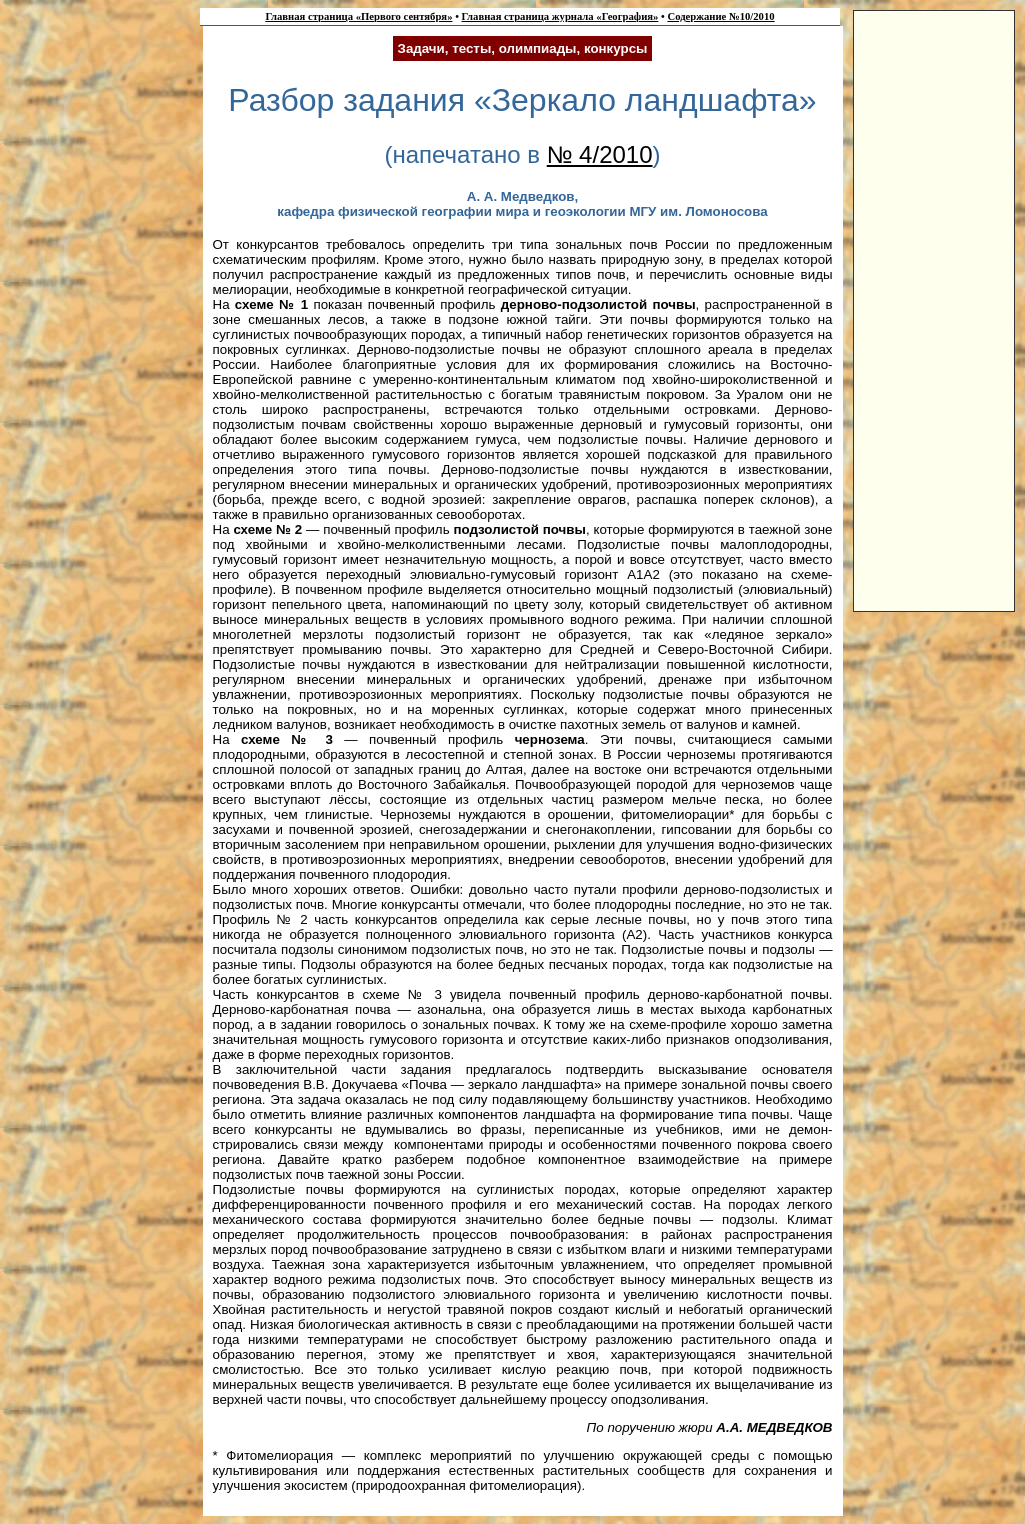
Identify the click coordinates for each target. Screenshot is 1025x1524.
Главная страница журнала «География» (560, 16)
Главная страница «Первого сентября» (358, 16)
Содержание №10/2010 (720, 16)
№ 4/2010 (600, 154)
